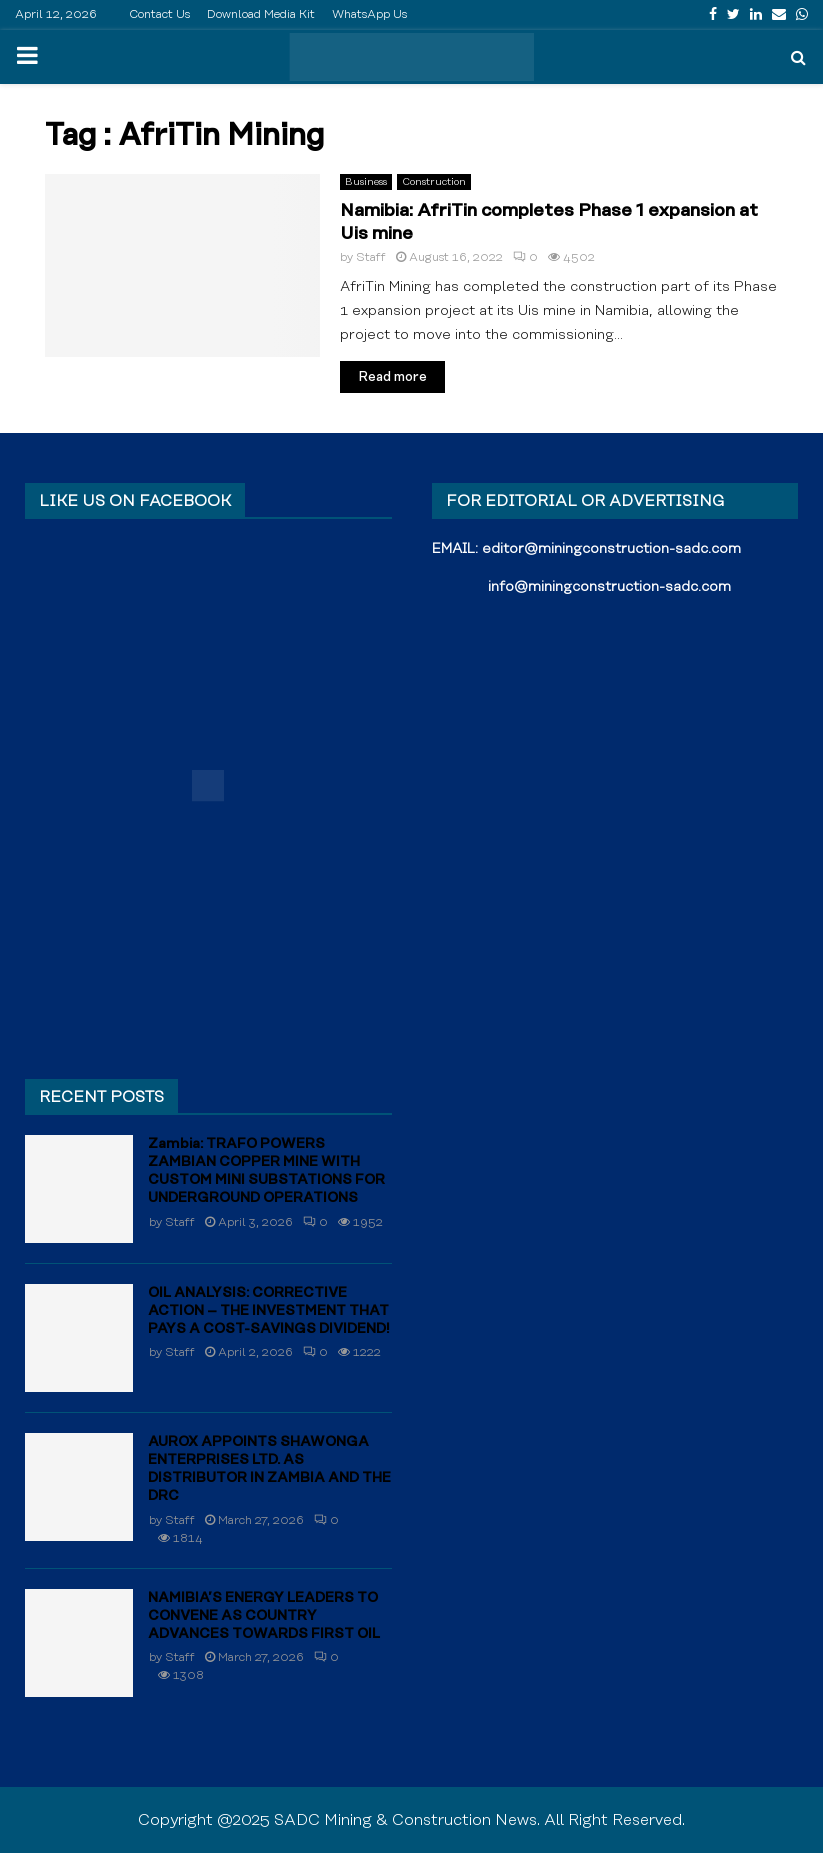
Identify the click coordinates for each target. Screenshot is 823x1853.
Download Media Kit (261, 14)
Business (366, 182)
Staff (371, 257)
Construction (434, 182)
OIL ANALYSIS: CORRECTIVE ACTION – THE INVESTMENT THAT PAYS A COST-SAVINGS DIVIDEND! (269, 1311)
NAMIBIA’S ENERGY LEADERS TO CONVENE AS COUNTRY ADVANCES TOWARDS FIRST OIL (264, 1616)
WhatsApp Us (369, 14)
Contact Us (159, 14)
